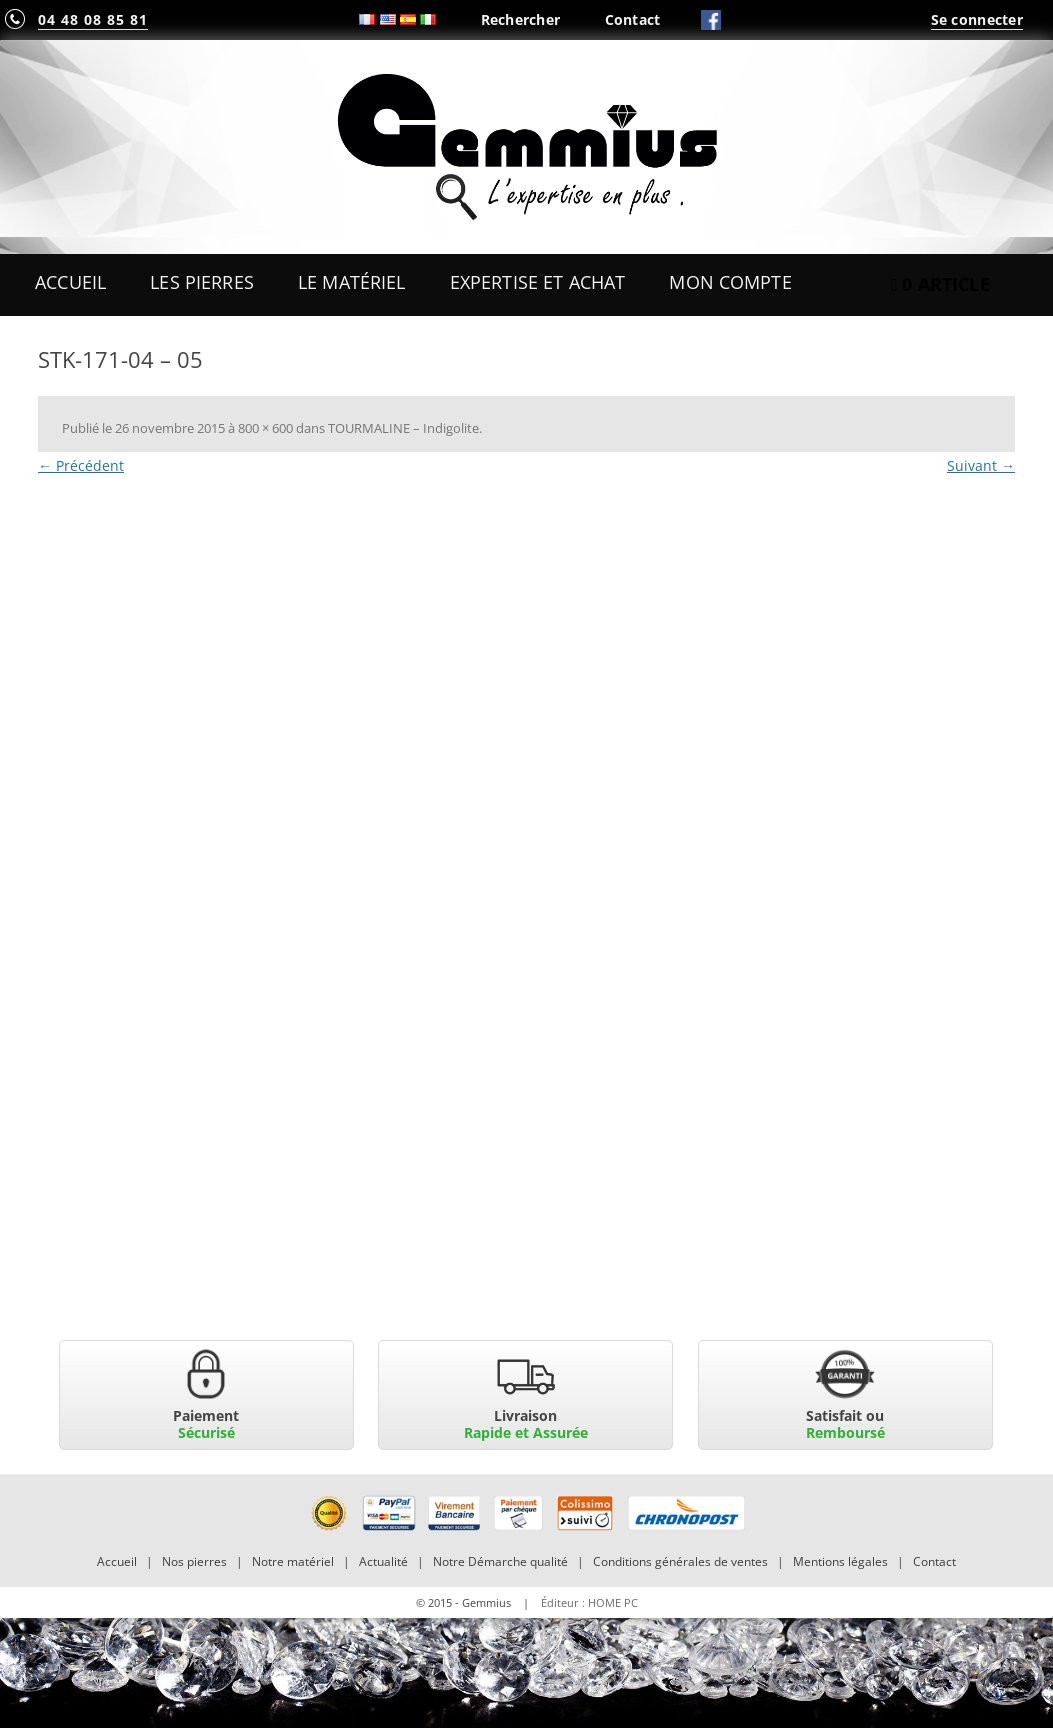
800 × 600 (265, 428)
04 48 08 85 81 (93, 19)
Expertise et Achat (538, 282)
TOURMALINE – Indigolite (403, 428)
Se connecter (977, 19)
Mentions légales (840, 1561)
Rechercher (521, 19)
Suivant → (981, 465)
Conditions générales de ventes (680, 1561)
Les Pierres (202, 282)
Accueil (70, 282)
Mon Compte (730, 282)
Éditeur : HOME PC (589, 1602)
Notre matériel (293, 1561)
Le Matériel (352, 282)
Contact (633, 19)
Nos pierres (194, 1561)
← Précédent (81, 465)
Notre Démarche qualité (500, 1561)
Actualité (383, 1561)
